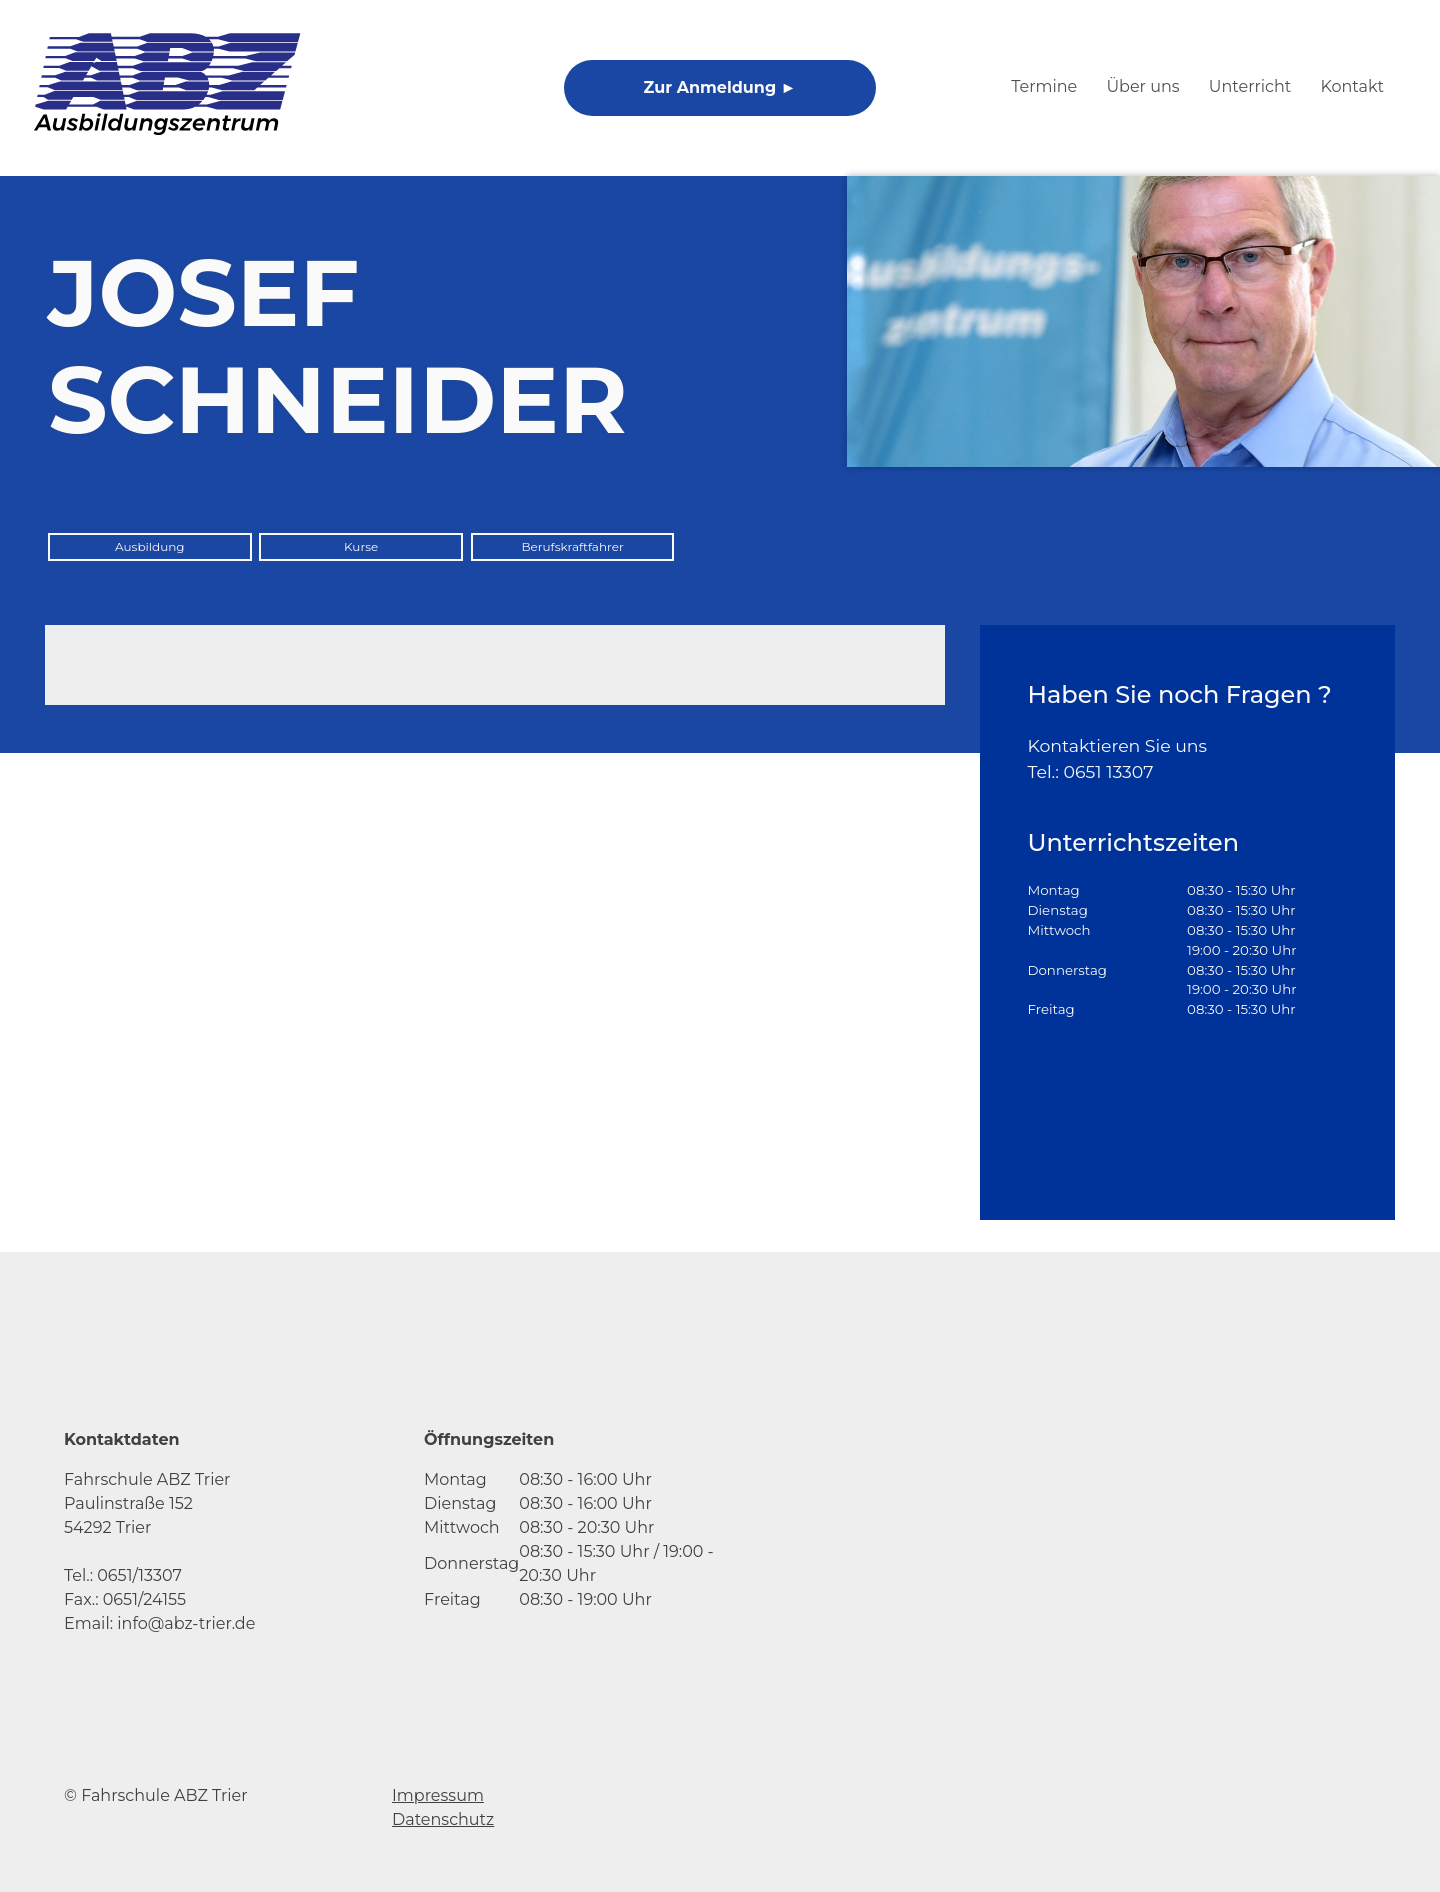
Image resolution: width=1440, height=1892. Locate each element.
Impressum (438, 1795)
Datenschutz (443, 1819)
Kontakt (1352, 86)
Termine (1044, 86)
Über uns (1142, 86)
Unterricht (1250, 86)
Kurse (361, 546)
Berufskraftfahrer (572, 546)
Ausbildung (150, 546)
